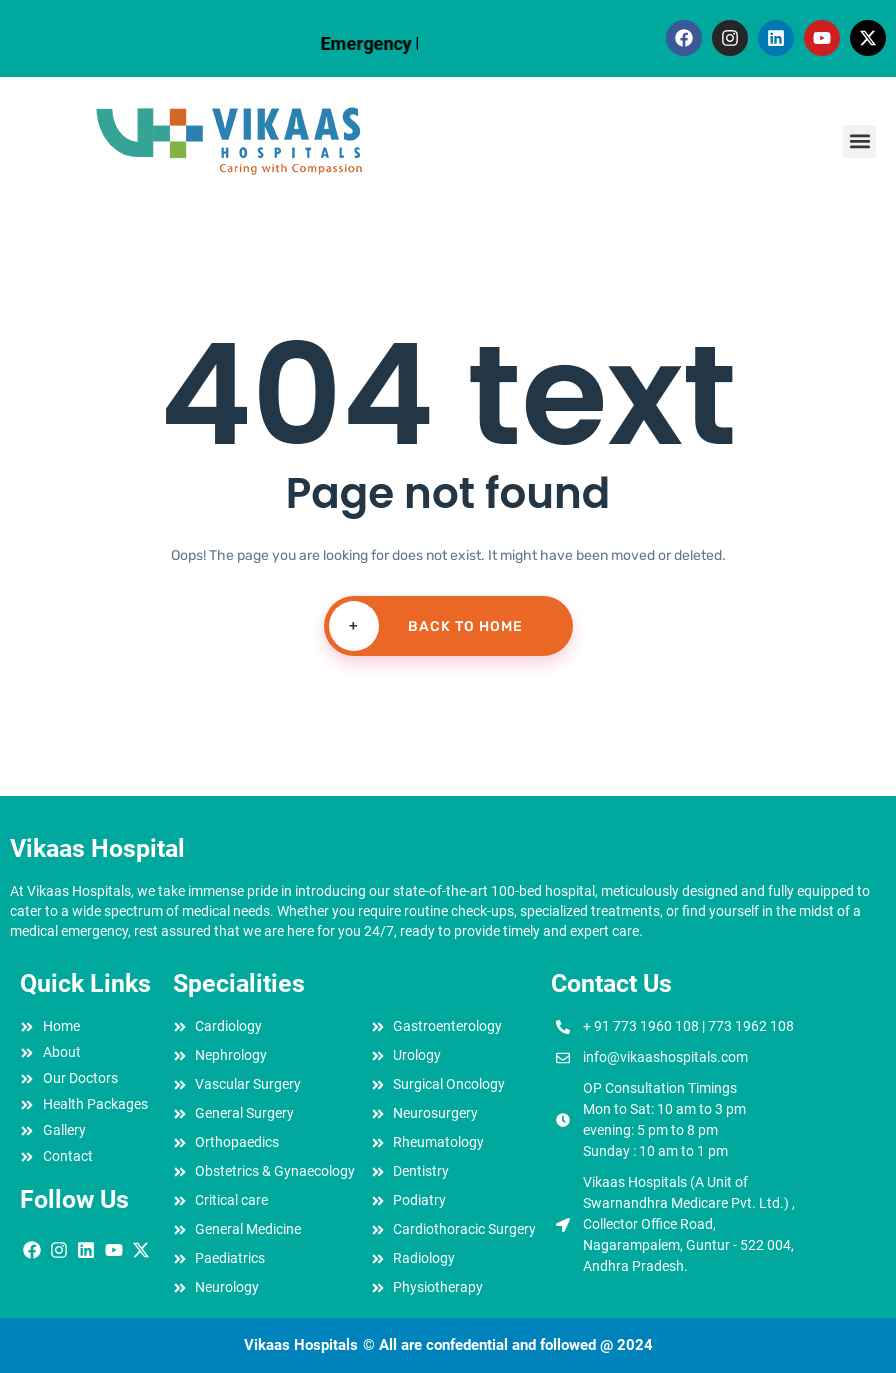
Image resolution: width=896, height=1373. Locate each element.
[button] (859, 141)
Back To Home (426, 626)
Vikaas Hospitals (301, 1345)
